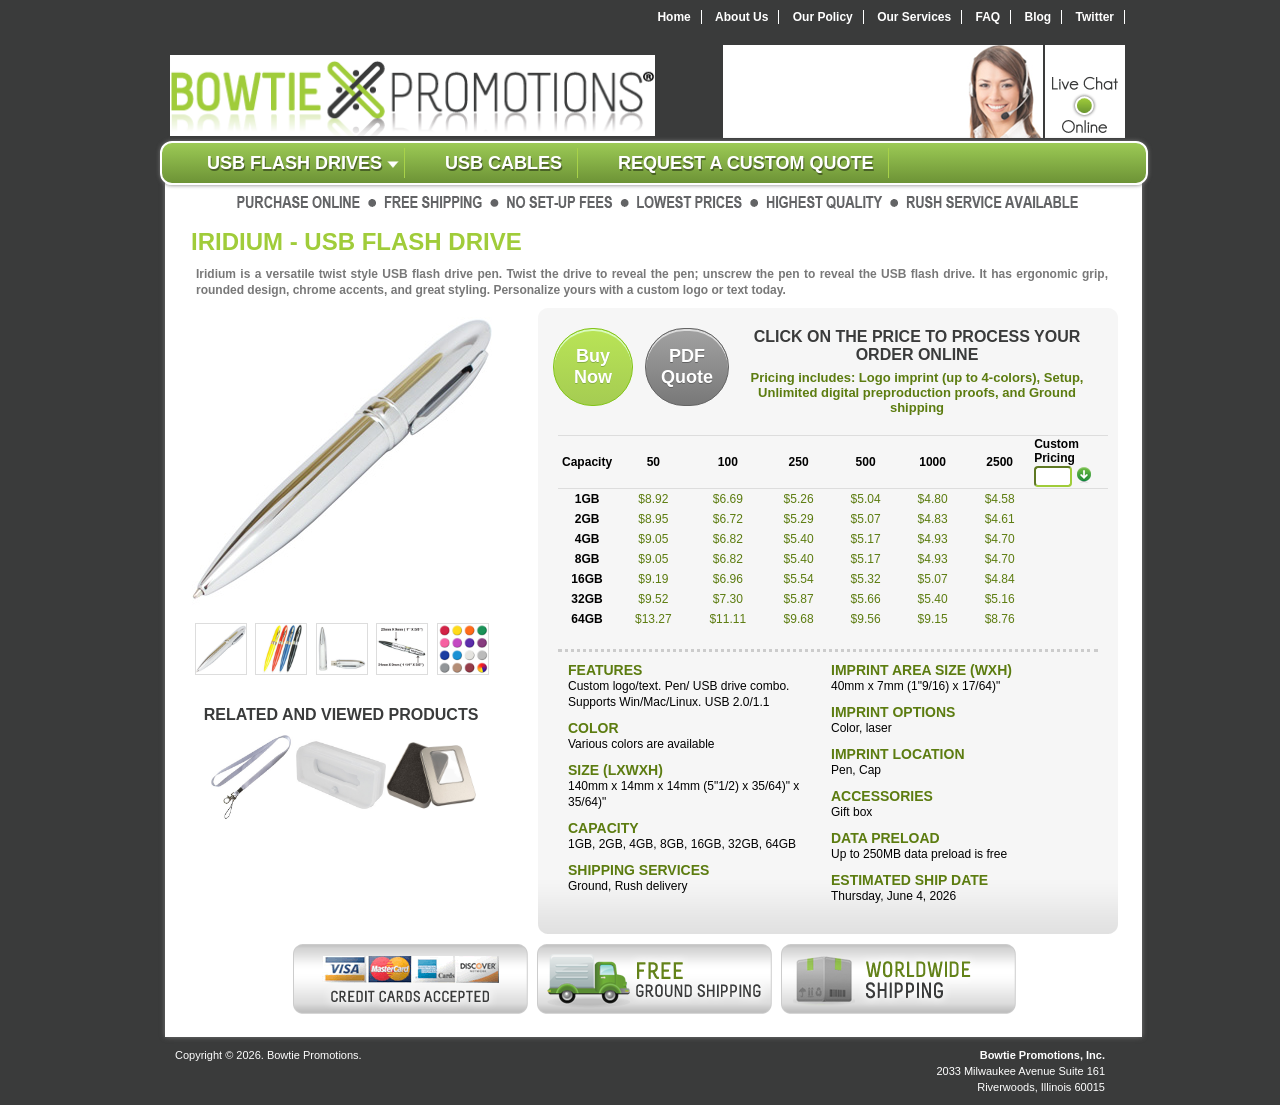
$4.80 (933, 499)
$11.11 (727, 619)
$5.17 (866, 539)
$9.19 (653, 579)
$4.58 (1000, 499)
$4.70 (1000, 539)
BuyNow (593, 366)
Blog (1038, 17)
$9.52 (653, 599)
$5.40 (799, 539)
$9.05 (653, 539)
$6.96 (728, 579)
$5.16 (1000, 599)
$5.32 (866, 579)
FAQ (988, 17)
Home (673, 17)
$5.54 (799, 579)
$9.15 (933, 619)
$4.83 (933, 519)
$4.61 (1000, 519)
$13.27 (653, 619)
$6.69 (728, 499)
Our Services (914, 17)
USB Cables (503, 163)
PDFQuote (687, 366)
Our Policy (823, 17)
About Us (741, 17)
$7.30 (728, 599)
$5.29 (799, 519)
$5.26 (799, 499)
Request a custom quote (745, 163)
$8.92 (653, 499)
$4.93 (933, 539)
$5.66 (866, 599)
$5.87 (799, 599)
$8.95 (653, 519)
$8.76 (1000, 619)
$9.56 (866, 619)
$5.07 (866, 519)
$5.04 (866, 499)
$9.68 (799, 619)
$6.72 (728, 519)
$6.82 (728, 539)
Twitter (1095, 17)
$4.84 (1000, 579)
